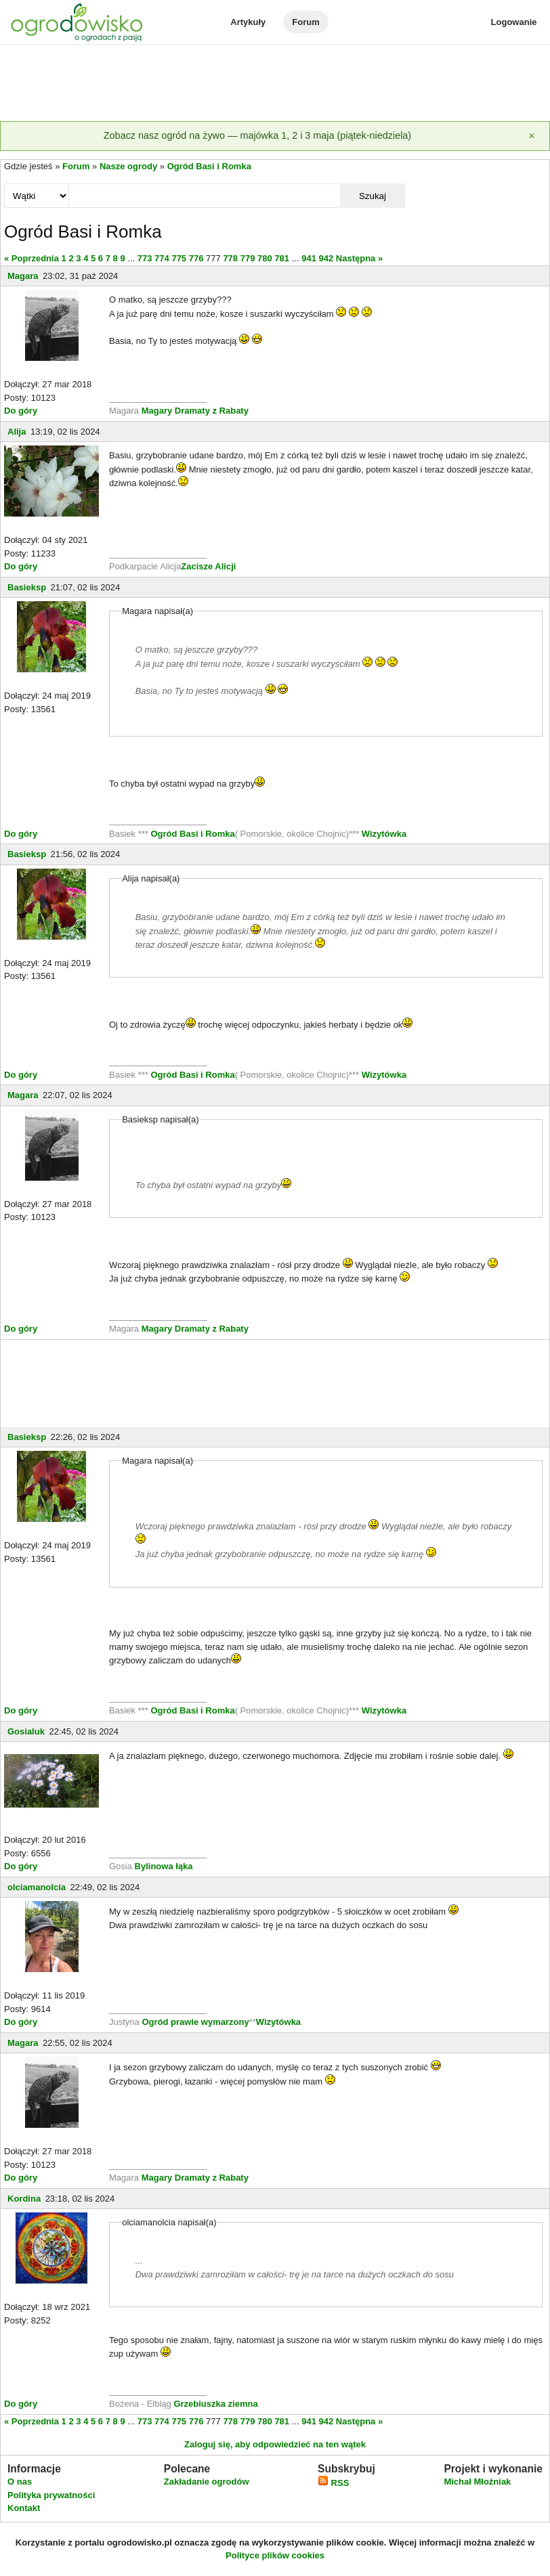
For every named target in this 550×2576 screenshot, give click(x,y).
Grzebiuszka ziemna (215, 2404)
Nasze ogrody (128, 166)
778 (230, 258)
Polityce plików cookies (275, 2555)
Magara (23, 276)
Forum (305, 22)
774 (161, 258)
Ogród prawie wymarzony (195, 2022)
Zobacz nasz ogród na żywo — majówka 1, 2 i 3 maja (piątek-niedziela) (257, 135)
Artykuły (248, 22)
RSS (333, 2483)
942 (326, 258)
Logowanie (514, 22)
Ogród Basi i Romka (209, 166)
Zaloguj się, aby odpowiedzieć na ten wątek (275, 2444)
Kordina (24, 2198)
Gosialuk (26, 1731)
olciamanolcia (36, 1887)
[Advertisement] (275, 83)
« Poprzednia (31, 258)
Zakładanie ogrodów (206, 2481)
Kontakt (23, 2508)
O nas (19, 2481)
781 (281, 258)
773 (145, 258)
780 (264, 258)
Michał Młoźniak (477, 2481)
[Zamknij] (531, 136)
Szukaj (372, 196)
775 (178, 258)
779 (247, 258)
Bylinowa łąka (164, 1866)
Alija (16, 432)
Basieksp (26, 587)
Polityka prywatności (51, 2495)
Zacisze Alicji (208, 566)
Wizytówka (384, 834)
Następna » (359, 258)
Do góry (20, 411)
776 (196, 258)
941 (308, 258)
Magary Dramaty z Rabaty (195, 411)
